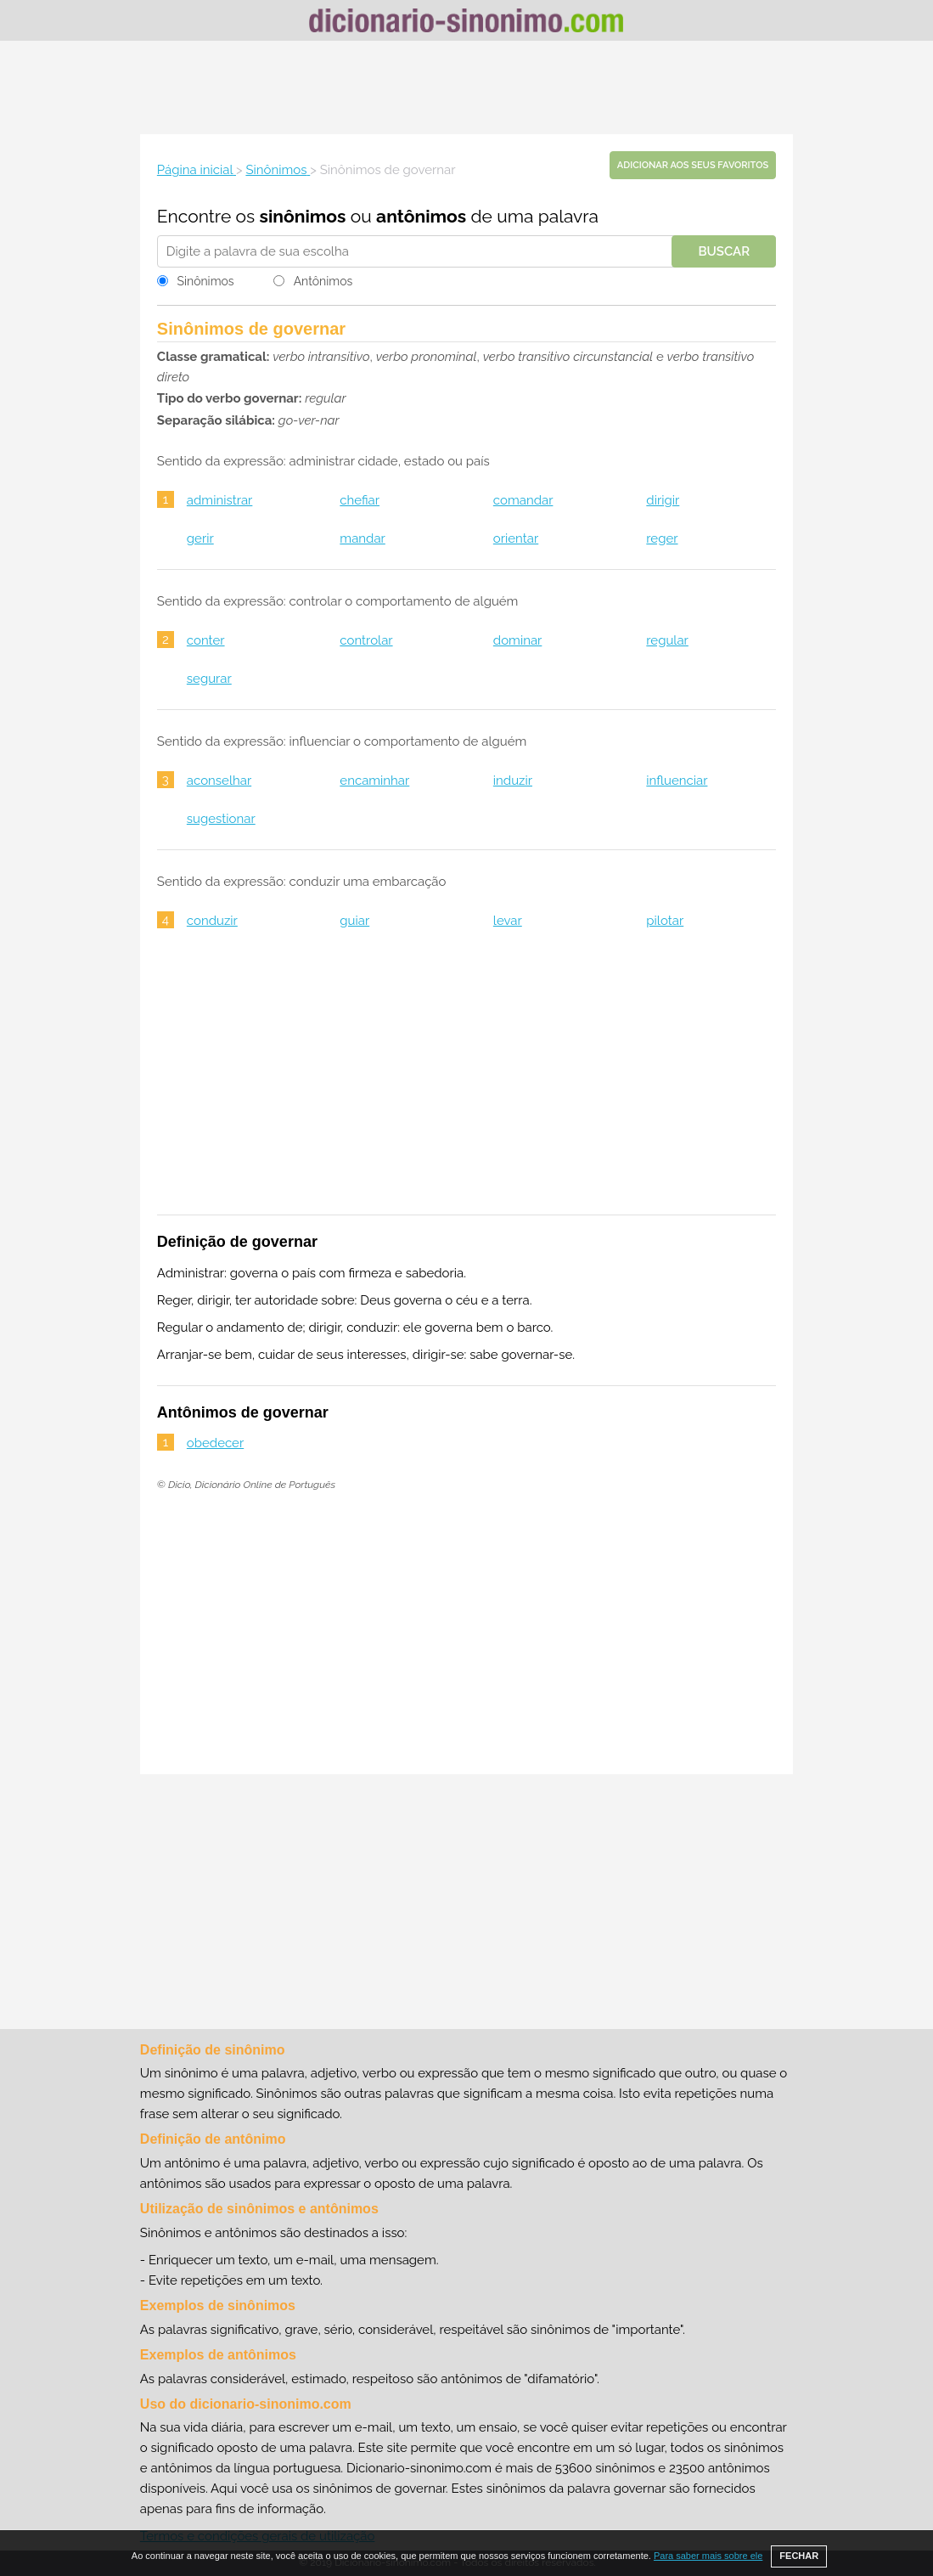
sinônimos (303, 216)
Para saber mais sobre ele (708, 2556)
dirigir (662, 500)
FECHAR (798, 2556)
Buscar (724, 251)
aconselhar (219, 780)
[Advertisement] (467, 87)
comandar (523, 500)
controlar (366, 640)
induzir (512, 780)
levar (507, 920)
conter (206, 640)
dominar (517, 640)
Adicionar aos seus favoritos (692, 165)
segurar (209, 678)
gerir (200, 538)
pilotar (664, 920)
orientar (515, 538)
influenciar (676, 780)
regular (667, 640)
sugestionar (221, 818)
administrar (220, 500)
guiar (354, 920)
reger (661, 538)
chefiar (359, 500)
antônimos (421, 216)
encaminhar (374, 780)
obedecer (215, 1443)
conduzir (212, 920)
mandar (362, 538)
